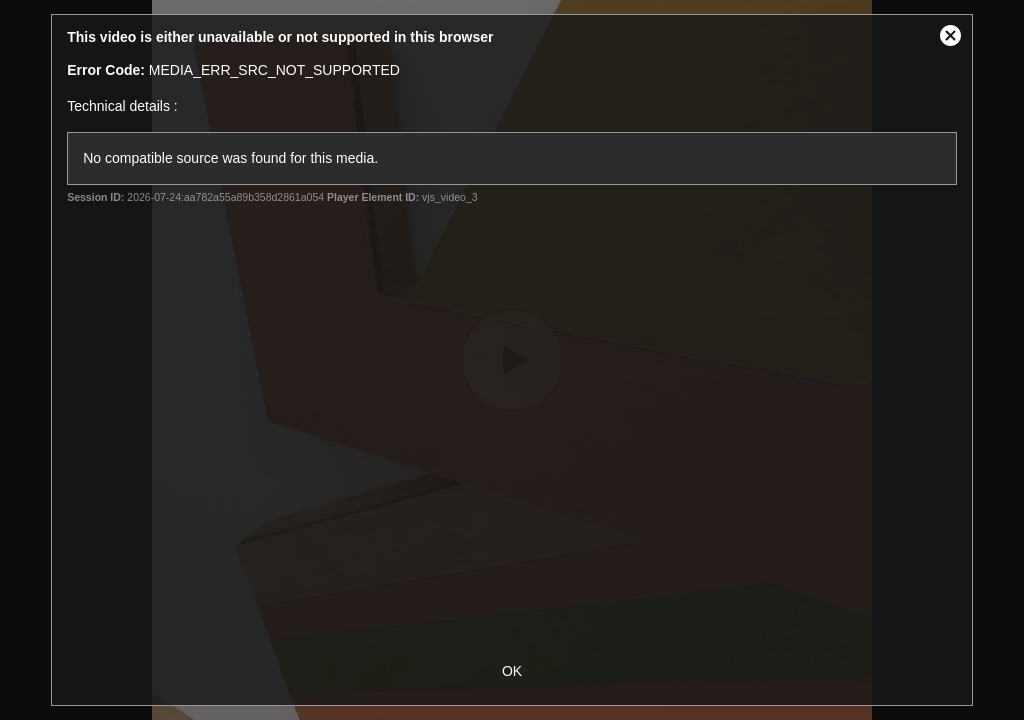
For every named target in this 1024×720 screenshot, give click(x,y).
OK (512, 671)
